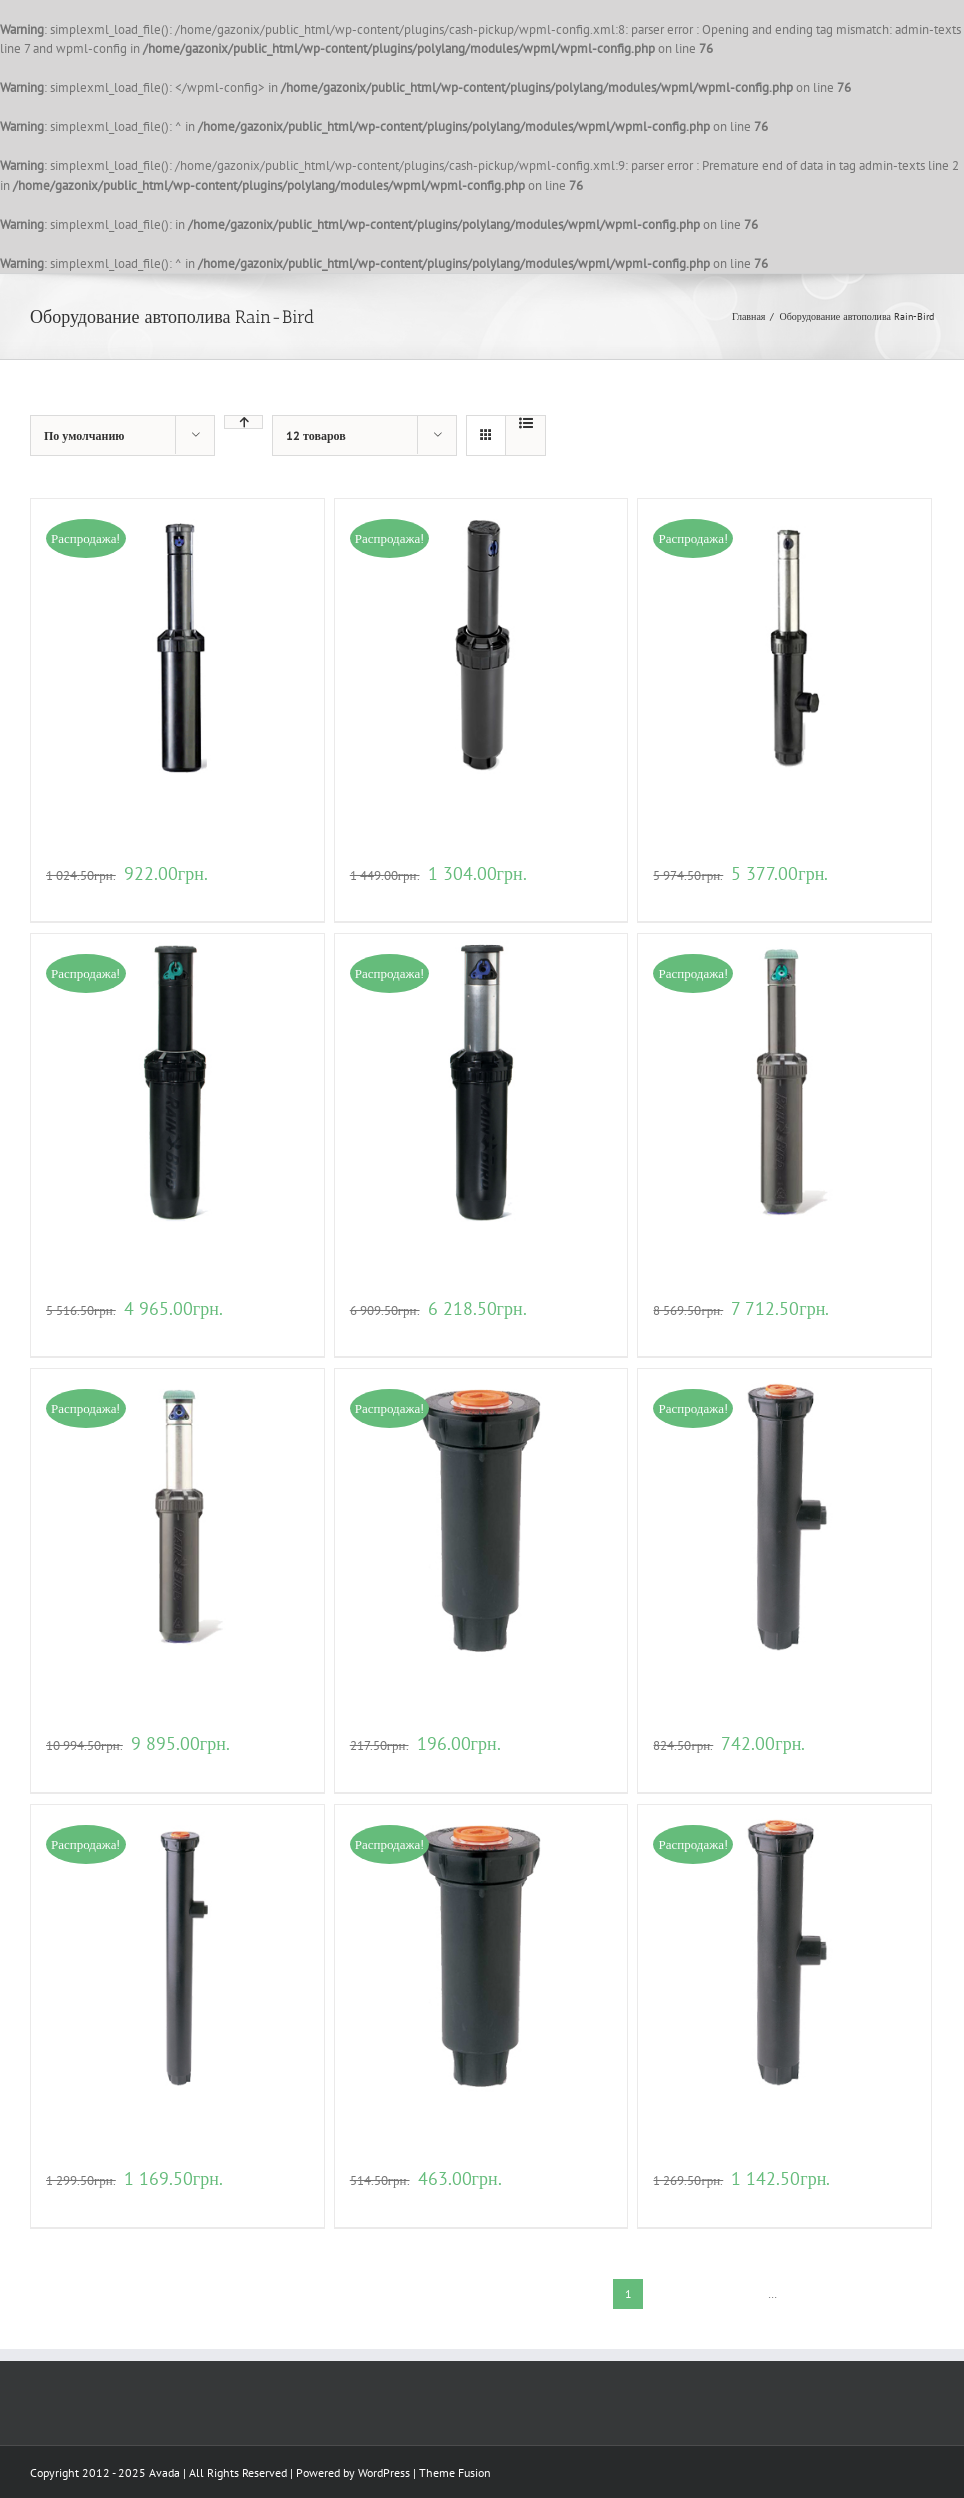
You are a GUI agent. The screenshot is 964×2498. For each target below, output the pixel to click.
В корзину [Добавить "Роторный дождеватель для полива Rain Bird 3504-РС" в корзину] (74, 896)
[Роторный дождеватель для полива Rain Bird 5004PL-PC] (481, 645)
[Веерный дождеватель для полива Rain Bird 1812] (177, 1951)
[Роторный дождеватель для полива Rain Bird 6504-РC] (177, 1080)
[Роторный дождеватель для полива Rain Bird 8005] (784, 1080)
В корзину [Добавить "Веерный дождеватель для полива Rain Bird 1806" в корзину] (681, 1766)
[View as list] (525, 423)
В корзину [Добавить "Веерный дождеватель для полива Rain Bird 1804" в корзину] (378, 1766)
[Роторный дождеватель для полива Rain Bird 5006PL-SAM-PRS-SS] (784, 645)
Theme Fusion (455, 2472)
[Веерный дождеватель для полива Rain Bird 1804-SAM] (481, 1951)
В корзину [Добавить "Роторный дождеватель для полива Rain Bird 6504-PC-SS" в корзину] (378, 1331)
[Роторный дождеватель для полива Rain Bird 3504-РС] (177, 645)
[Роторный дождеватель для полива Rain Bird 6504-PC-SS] (481, 1080)
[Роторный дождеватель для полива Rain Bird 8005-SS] (177, 1515)
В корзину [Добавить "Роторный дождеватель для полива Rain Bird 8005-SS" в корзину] (74, 1766)
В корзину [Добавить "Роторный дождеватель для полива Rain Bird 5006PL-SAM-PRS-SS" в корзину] (681, 896)
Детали (125, 896)
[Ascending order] (243, 422)
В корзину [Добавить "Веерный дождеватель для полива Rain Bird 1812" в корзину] (74, 2201)
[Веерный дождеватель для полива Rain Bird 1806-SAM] (784, 1951)
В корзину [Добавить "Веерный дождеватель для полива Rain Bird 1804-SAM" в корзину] (378, 2201)
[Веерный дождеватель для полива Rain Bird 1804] (481, 1515)
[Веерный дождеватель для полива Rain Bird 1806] (784, 1515)
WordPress (384, 2472)
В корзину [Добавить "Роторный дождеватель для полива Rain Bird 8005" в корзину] (681, 1331)
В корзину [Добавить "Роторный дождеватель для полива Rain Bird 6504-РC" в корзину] (74, 1331)
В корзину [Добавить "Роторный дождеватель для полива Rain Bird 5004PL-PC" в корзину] (378, 896)
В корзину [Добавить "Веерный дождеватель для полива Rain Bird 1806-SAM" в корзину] (681, 2201)
